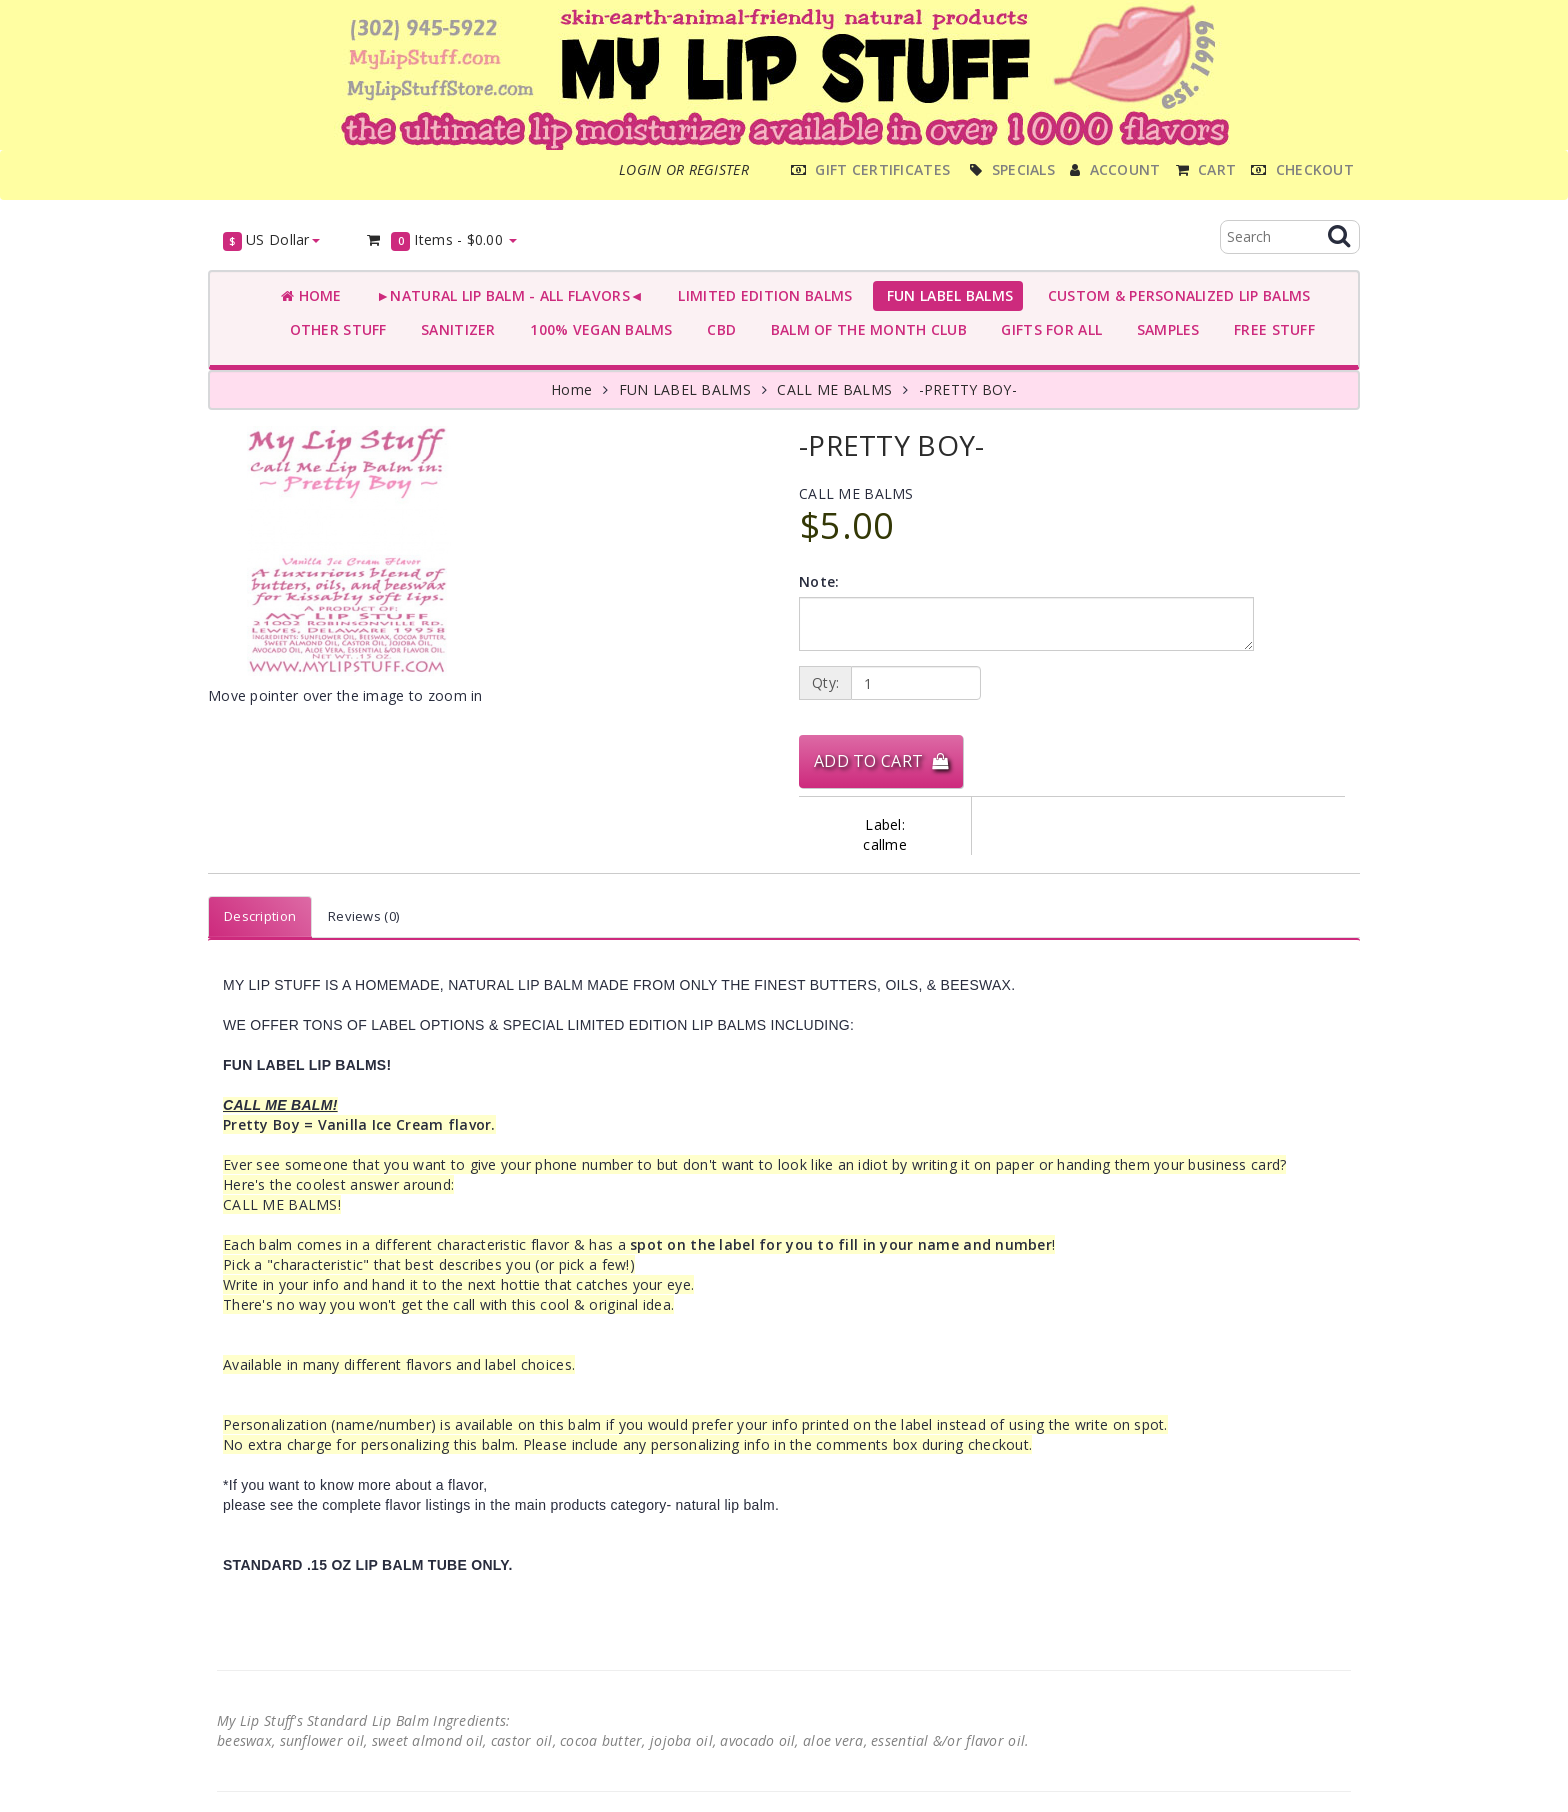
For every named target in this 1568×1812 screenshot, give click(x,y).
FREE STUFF (1270, 329)
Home (311, 295)
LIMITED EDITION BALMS (761, 295)
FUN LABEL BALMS (945, 295)
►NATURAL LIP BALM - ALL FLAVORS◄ (506, 295)
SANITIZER (454, 329)
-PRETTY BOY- (968, 389)
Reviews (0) (363, 916)
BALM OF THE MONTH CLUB (864, 329)
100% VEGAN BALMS (597, 329)
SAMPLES (1164, 329)
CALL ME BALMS (834, 389)
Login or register (684, 169)
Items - (441, 240)
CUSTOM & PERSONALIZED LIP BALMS (1174, 295)
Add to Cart (881, 761)
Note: (819, 581)
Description (260, 916)
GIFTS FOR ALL (1047, 329)
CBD (717, 329)
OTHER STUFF (334, 329)
